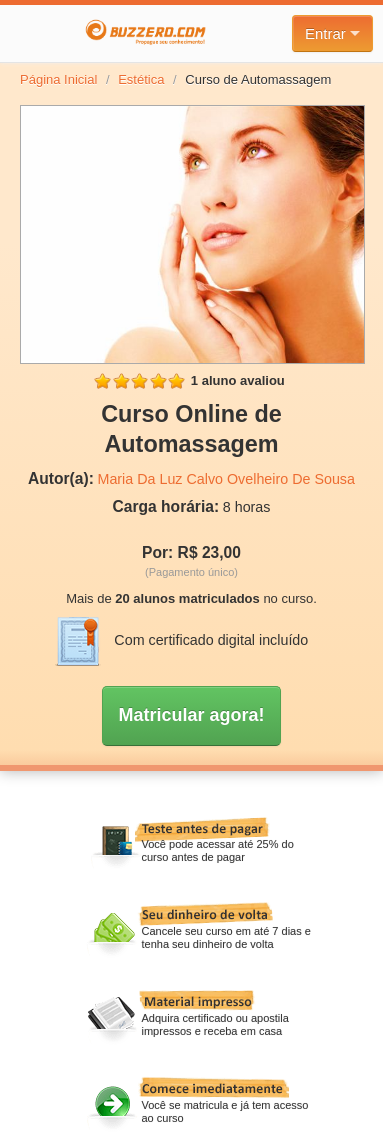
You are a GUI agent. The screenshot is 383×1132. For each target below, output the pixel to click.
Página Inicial (58, 79)
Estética (141, 79)
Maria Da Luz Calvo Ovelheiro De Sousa (225, 479)
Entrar (332, 33)
